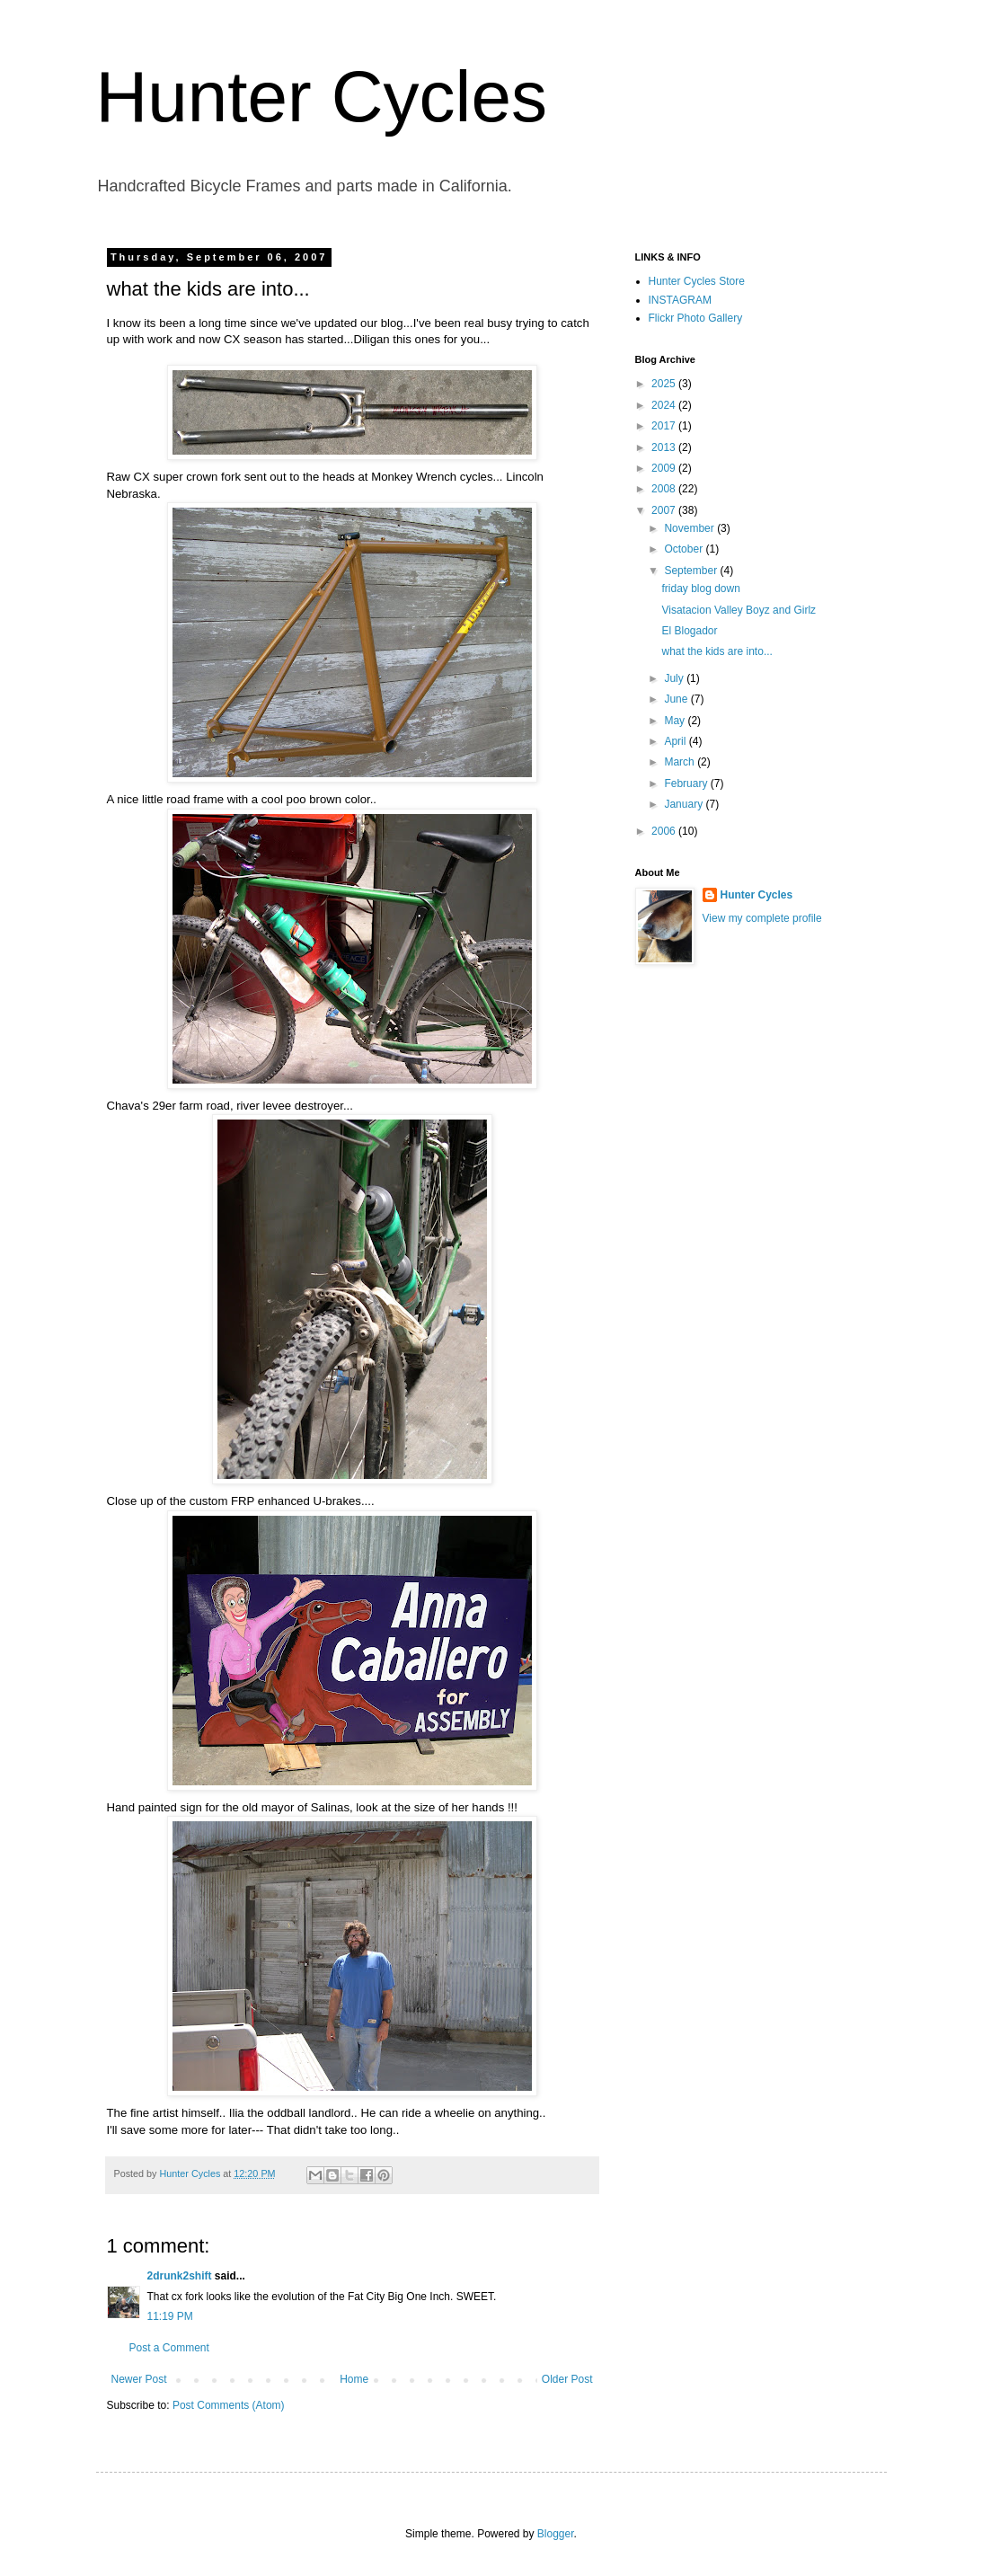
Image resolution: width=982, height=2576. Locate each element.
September (692, 570)
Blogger (555, 2533)
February (687, 783)
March (680, 762)
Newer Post (139, 2379)
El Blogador (689, 630)
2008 (664, 488)
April (676, 741)
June (677, 699)
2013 (664, 447)
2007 (664, 510)
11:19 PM (170, 2316)
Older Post (567, 2379)
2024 (664, 405)
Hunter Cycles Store (697, 281)
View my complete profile (762, 918)
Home (354, 2379)
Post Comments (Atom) (229, 2405)
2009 (664, 468)
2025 (664, 383)
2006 (664, 831)
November (690, 528)
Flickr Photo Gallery (696, 318)
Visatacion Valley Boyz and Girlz (738, 610)
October (684, 549)
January (684, 804)
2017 (664, 426)
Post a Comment (169, 2347)
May (675, 720)
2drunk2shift (179, 2276)
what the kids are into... (716, 651)
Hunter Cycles (321, 97)
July (675, 678)
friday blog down (700, 588)
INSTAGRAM (680, 300)
